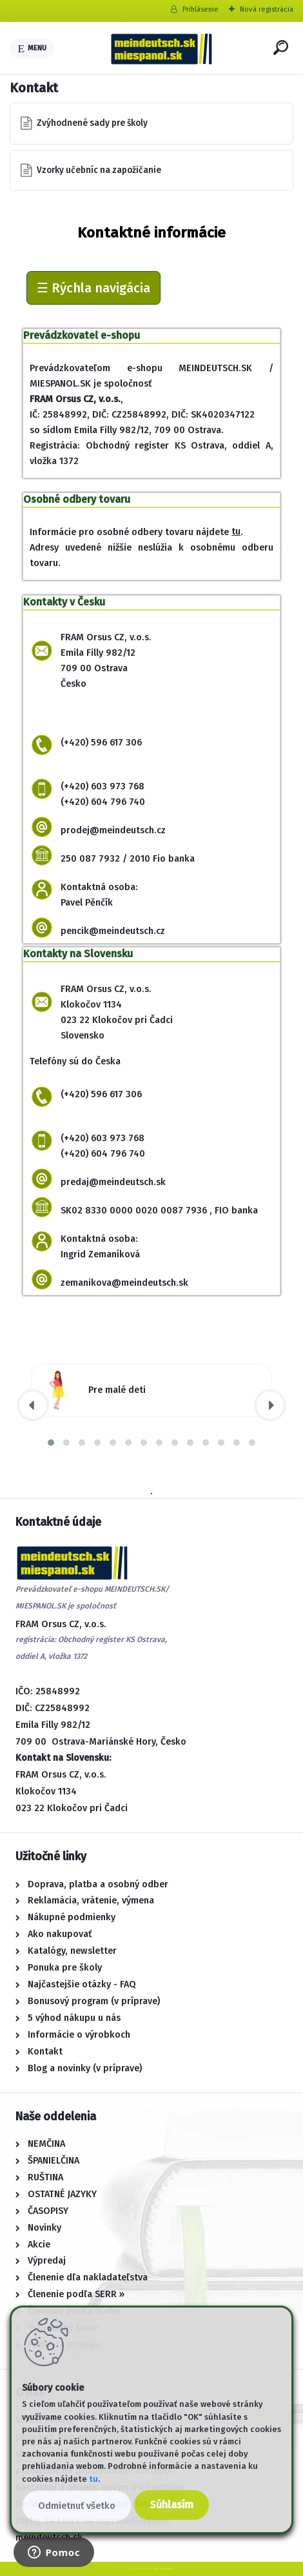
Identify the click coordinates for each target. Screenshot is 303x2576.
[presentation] (33, 1405)
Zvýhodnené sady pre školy (92, 122)
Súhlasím (171, 2505)
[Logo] (161, 48)
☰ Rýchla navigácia (93, 288)
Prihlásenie (200, 9)
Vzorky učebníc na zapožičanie (99, 170)
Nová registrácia (266, 9)
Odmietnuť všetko (76, 2505)
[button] (51, 1442)
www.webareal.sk (163, 2568)
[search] (280, 47)
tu (235, 531)
